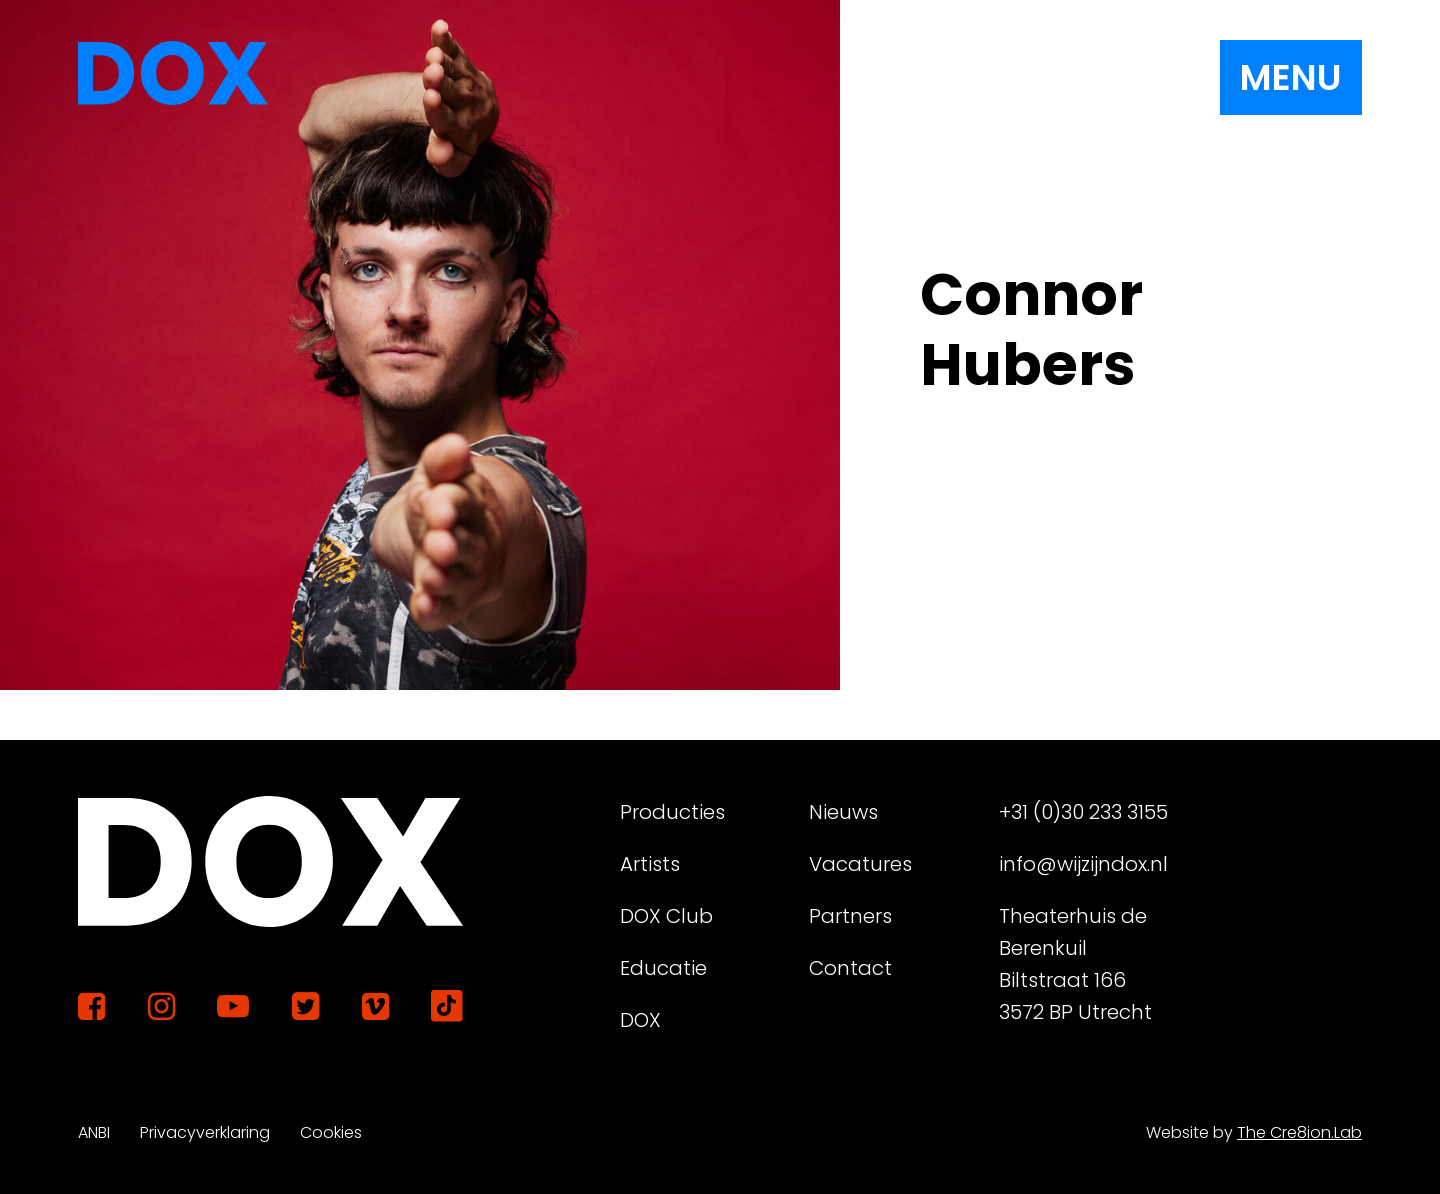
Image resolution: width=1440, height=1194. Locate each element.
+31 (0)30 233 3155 (1083, 812)
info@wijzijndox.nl (1083, 864)
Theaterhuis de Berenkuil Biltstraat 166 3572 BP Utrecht (1075, 964)
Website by (1254, 1132)
